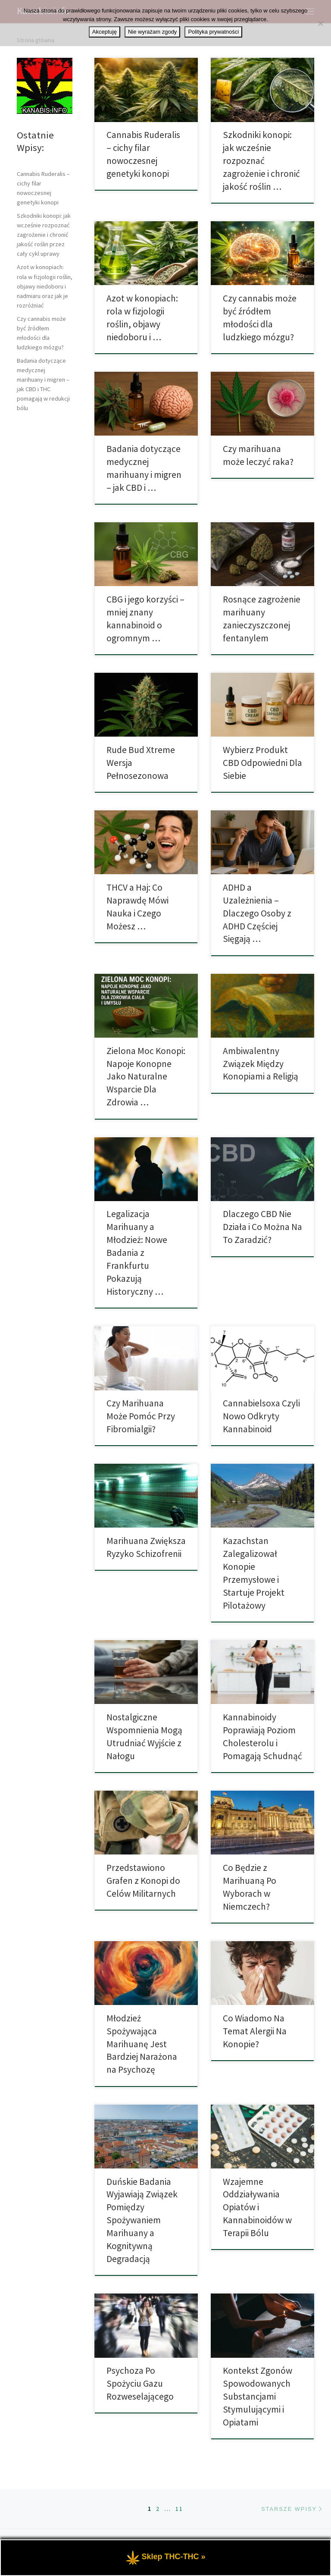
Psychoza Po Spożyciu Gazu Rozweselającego (140, 2383)
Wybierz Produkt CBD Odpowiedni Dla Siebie (262, 762)
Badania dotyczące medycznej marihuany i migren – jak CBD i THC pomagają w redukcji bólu (43, 384)
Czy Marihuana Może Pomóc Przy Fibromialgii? (140, 1416)
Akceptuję (104, 31)
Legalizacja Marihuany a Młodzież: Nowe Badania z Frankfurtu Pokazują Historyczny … (136, 1252)
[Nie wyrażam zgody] (320, 23)
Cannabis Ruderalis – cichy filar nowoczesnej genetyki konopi (43, 188)
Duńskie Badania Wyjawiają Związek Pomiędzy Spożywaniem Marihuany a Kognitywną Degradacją (142, 2220)
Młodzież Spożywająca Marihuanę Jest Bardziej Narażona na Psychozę (141, 2044)
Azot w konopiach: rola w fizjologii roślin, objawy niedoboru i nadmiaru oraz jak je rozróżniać (44, 286)
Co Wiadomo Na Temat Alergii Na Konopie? (255, 2031)
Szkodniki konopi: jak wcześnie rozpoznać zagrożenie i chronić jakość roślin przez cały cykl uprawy (44, 234)
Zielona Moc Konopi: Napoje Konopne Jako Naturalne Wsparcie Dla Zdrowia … (145, 1076)
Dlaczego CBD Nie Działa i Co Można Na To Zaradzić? (262, 1227)
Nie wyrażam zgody (152, 31)
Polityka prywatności (213, 31)
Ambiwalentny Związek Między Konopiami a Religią (260, 1063)
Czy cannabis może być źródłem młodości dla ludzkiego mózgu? (41, 333)
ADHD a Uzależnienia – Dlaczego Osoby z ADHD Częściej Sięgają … (257, 913)
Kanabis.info (56, 2543)
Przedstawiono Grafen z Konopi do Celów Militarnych (143, 1880)
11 (179, 2509)
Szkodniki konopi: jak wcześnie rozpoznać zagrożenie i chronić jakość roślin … (261, 160)
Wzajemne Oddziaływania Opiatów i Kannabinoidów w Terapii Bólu (257, 2207)
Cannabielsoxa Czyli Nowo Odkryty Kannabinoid (261, 1416)
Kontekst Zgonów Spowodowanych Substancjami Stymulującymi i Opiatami (257, 2396)
